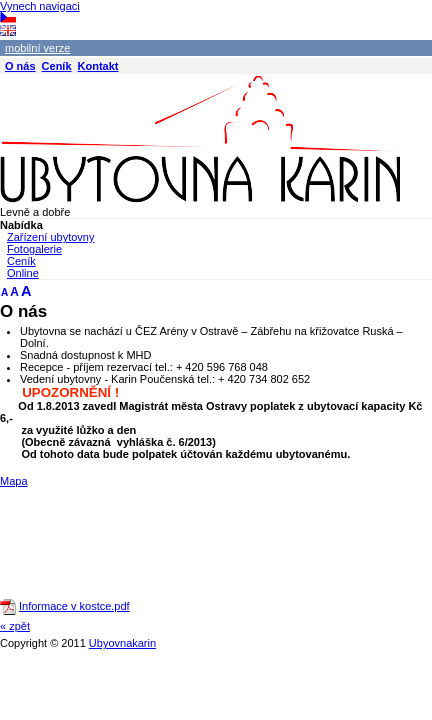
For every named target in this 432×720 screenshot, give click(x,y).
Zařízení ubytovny (50, 237)
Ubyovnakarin (122, 643)
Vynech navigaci (40, 6)
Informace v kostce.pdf (74, 606)
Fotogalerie (34, 249)
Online (23, 273)
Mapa (14, 481)
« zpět (15, 626)
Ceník (21, 261)
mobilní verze (37, 48)
